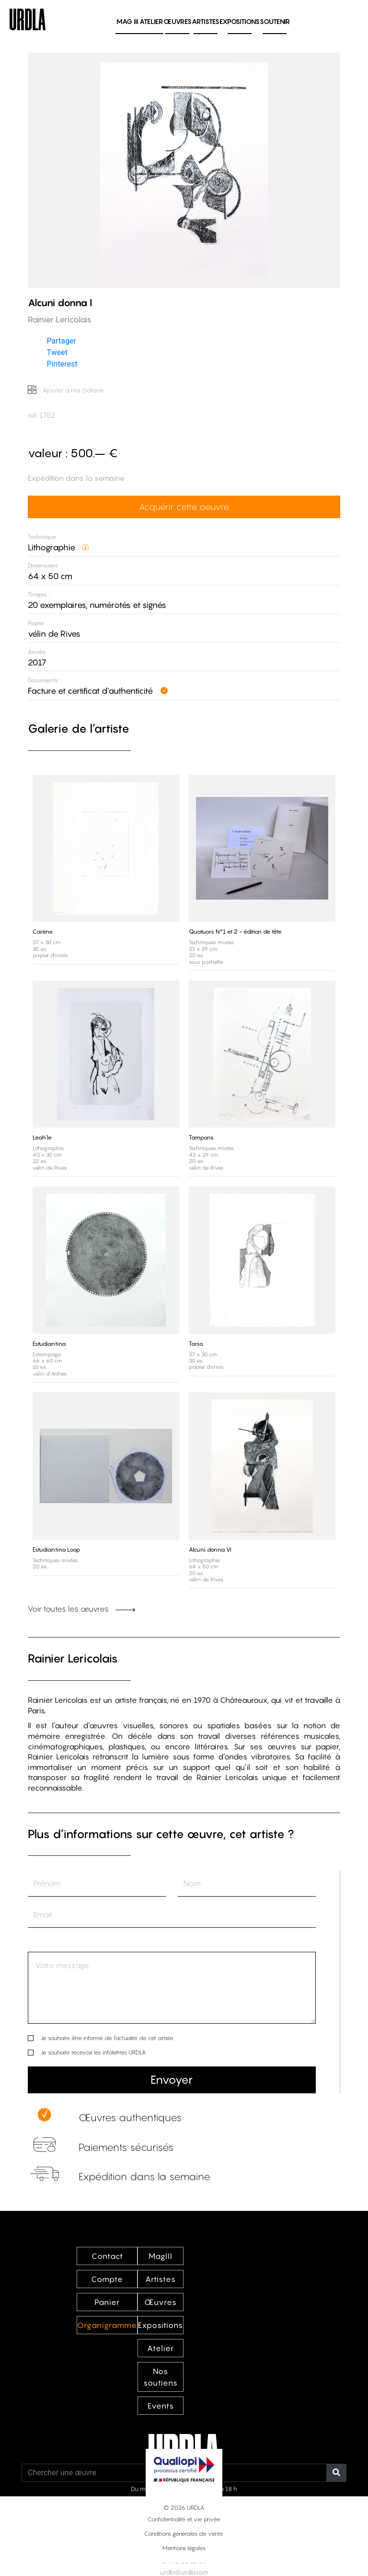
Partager (61, 340)
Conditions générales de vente (183, 2533)
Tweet (57, 352)
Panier (107, 2302)
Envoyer (171, 2080)
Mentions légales (184, 2548)
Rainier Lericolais (73, 1658)
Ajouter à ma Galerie (66, 390)
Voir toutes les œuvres (81, 1609)
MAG (127, 21)
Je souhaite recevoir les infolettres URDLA (93, 2052)
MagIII (160, 2256)
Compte (107, 2279)
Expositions (239, 21)
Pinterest (62, 363)
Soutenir (275, 21)
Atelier (151, 21)
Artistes (205, 21)
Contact (107, 2256)
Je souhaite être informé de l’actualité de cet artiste (107, 2038)
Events (161, 2405)
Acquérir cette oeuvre (184, 506)
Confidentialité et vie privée (184, 2519)
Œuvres (177, 21)
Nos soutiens (160, 2376)
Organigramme (107, 2325)
